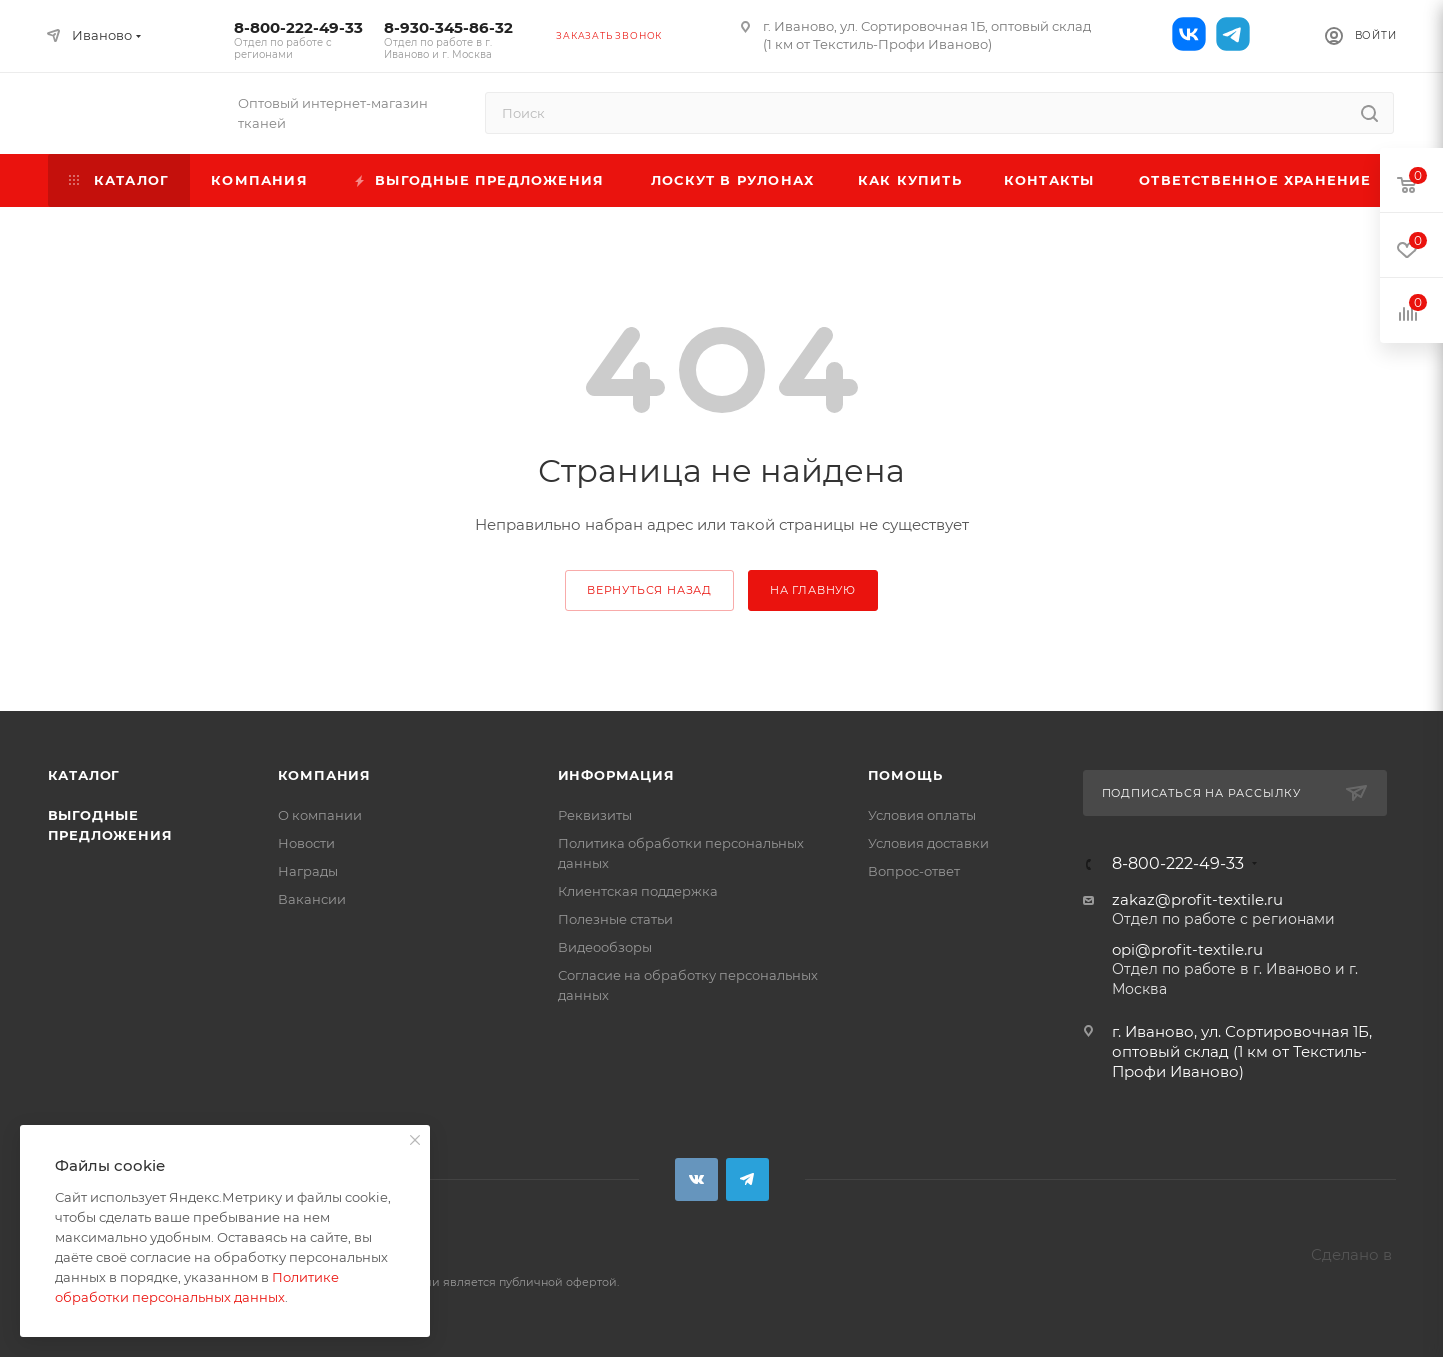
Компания (324, 775)
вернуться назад (649, 590)
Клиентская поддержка (638, 891)
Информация (616, 775)
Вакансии (312, 899)
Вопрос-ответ (914, 871)
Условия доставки (928, 843)
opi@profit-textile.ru (1187, 949)
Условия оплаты (922, 815)
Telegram (747, 1179)
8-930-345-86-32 (449, 39)
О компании (320, 815)
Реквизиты (595, 815)
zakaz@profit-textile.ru (1197, 899)
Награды (308, 871)
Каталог (84, 775)
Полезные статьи (615, 919)
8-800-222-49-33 (299, 39)
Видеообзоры (605, 947)
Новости (306, 843)
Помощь (905, 775)
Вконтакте (696, 1179)
